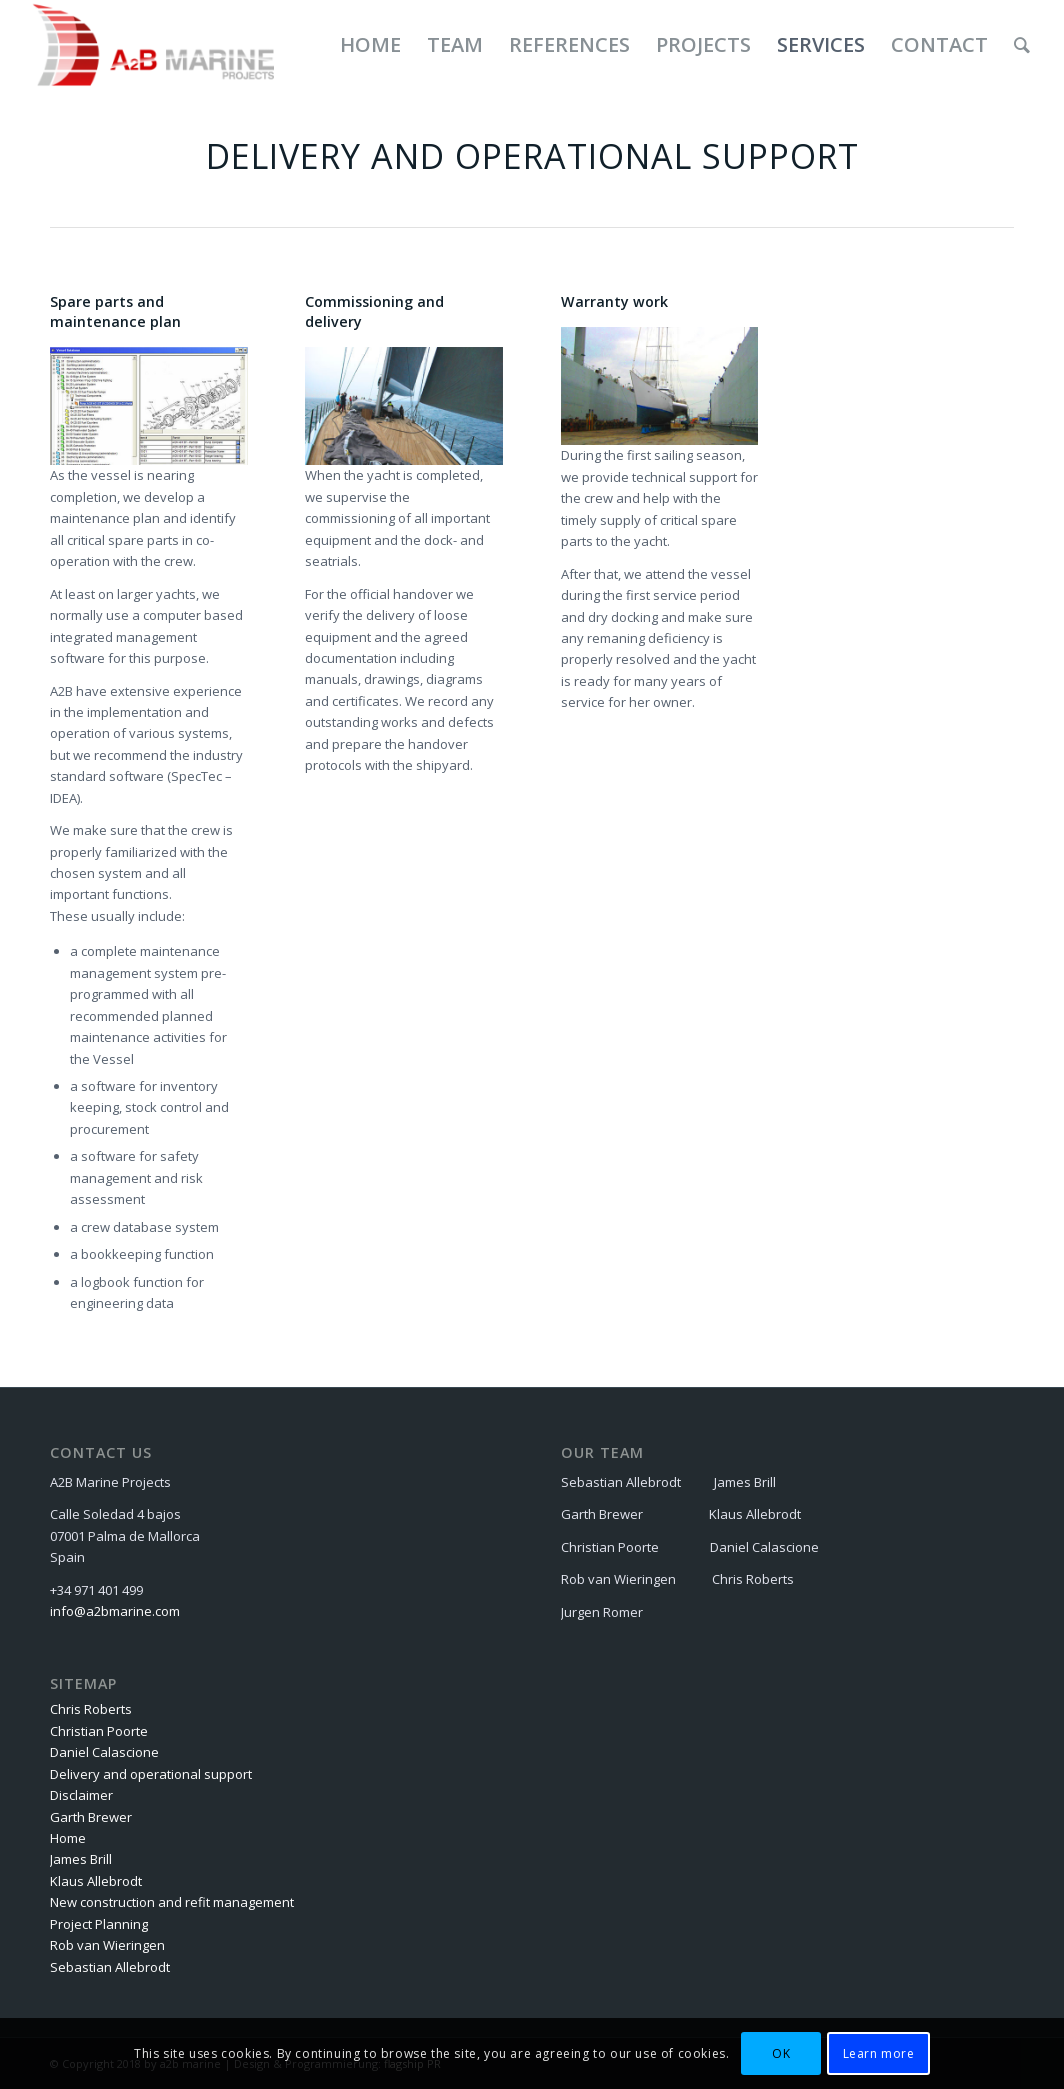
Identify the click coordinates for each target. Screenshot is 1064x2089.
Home (68, 1838)
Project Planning (99, 1924)
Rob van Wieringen (107, 1945)
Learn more (879, 2053)
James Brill (81, 1859)
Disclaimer (81, 1795)
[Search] (1022, 45)
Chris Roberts (91, 1709)
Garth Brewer (91, 1817)
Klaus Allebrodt (96, 1881)
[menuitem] (370, 45)
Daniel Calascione (104, 1752)
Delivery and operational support (151, 1774)
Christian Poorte (99, 1731)
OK (781, 2053)
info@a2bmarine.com (115, 1611)
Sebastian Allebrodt (110, 1967)
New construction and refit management (172, 1902)
